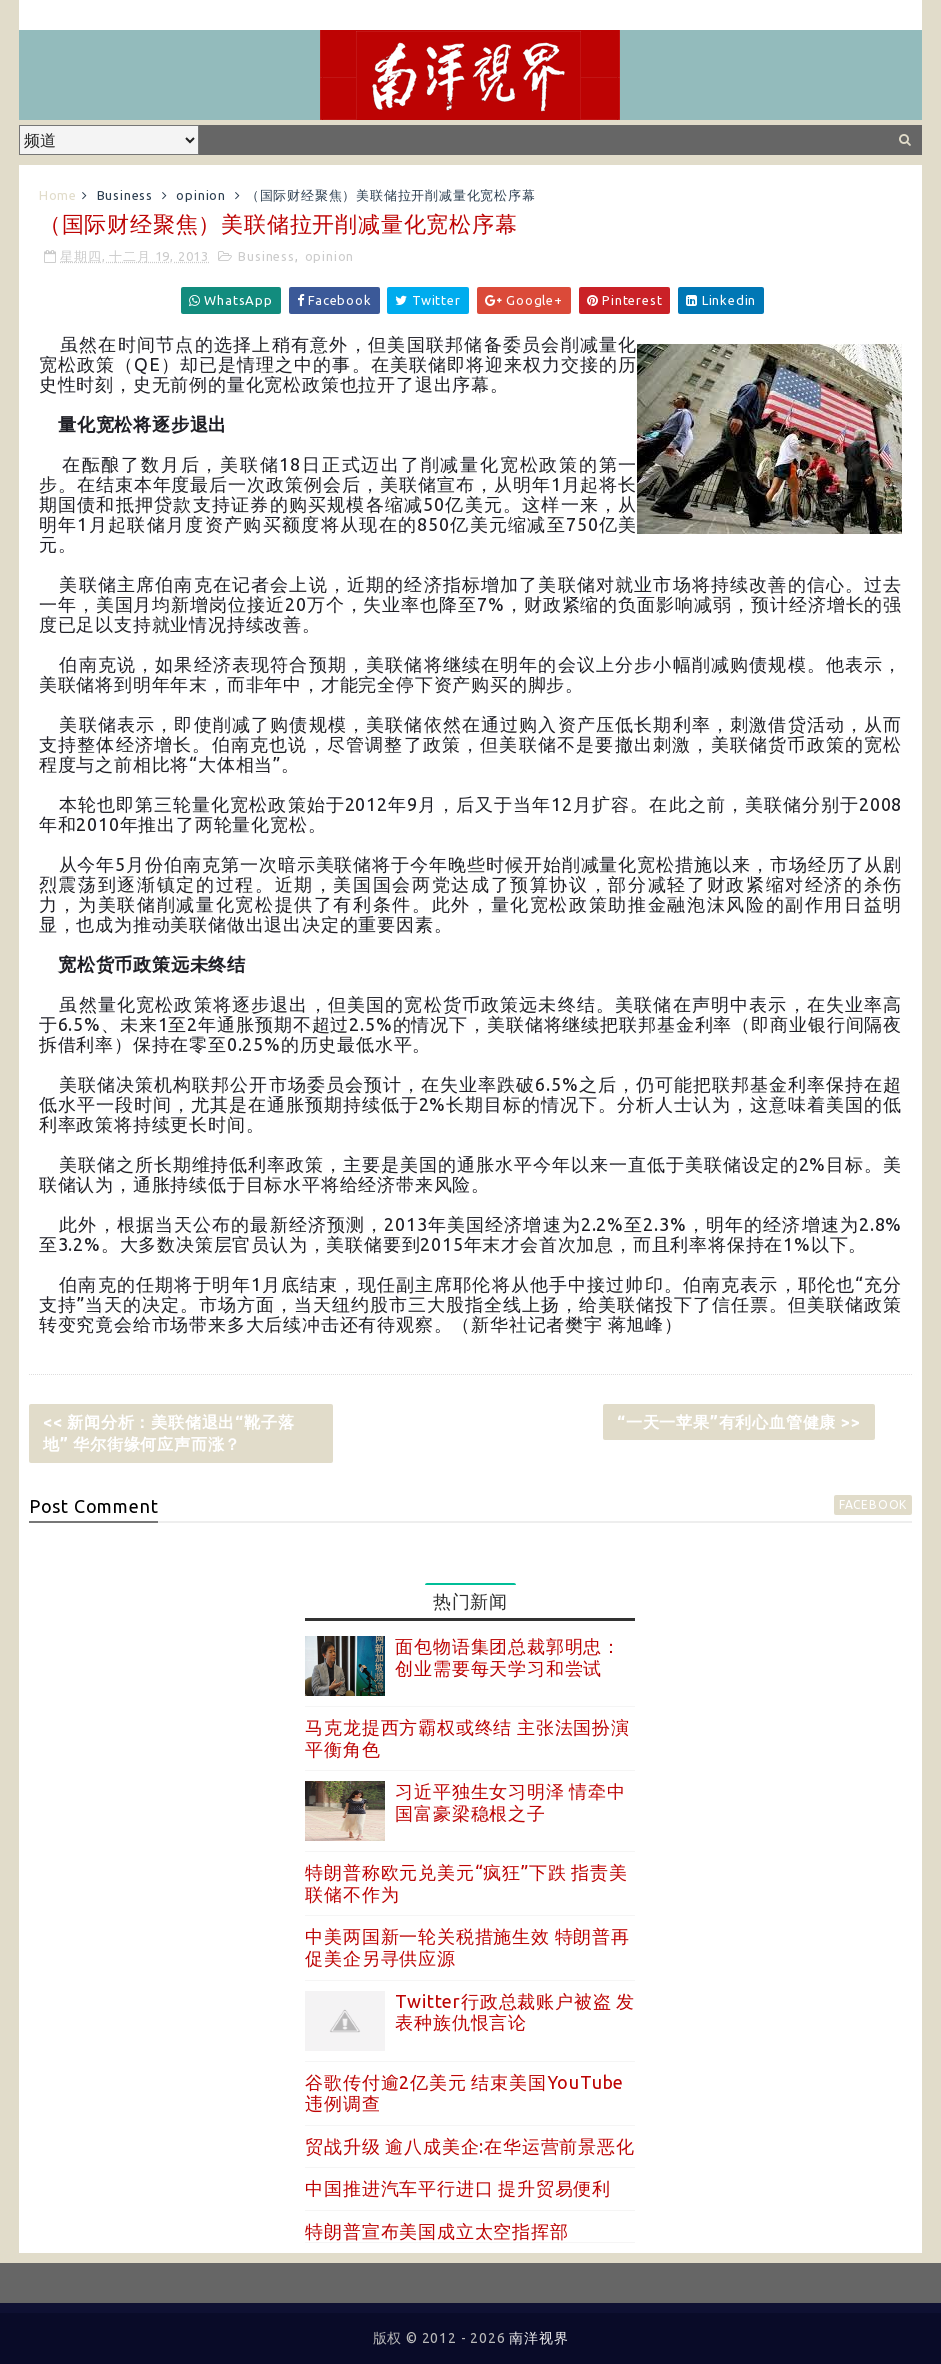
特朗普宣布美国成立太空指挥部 (436, 2231)
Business (125, 195)
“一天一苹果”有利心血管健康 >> (739, 1422)
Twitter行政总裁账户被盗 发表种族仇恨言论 (515, 2012)
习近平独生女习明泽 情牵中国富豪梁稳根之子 (510, 1802)
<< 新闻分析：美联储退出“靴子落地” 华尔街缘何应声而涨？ (169, 1433)
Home (58, 195)
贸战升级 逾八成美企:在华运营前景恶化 (469, 2146)
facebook (873, 1504)
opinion (201, 195)
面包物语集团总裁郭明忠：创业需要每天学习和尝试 (508, 1657)
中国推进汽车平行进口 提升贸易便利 (458, 2188)
